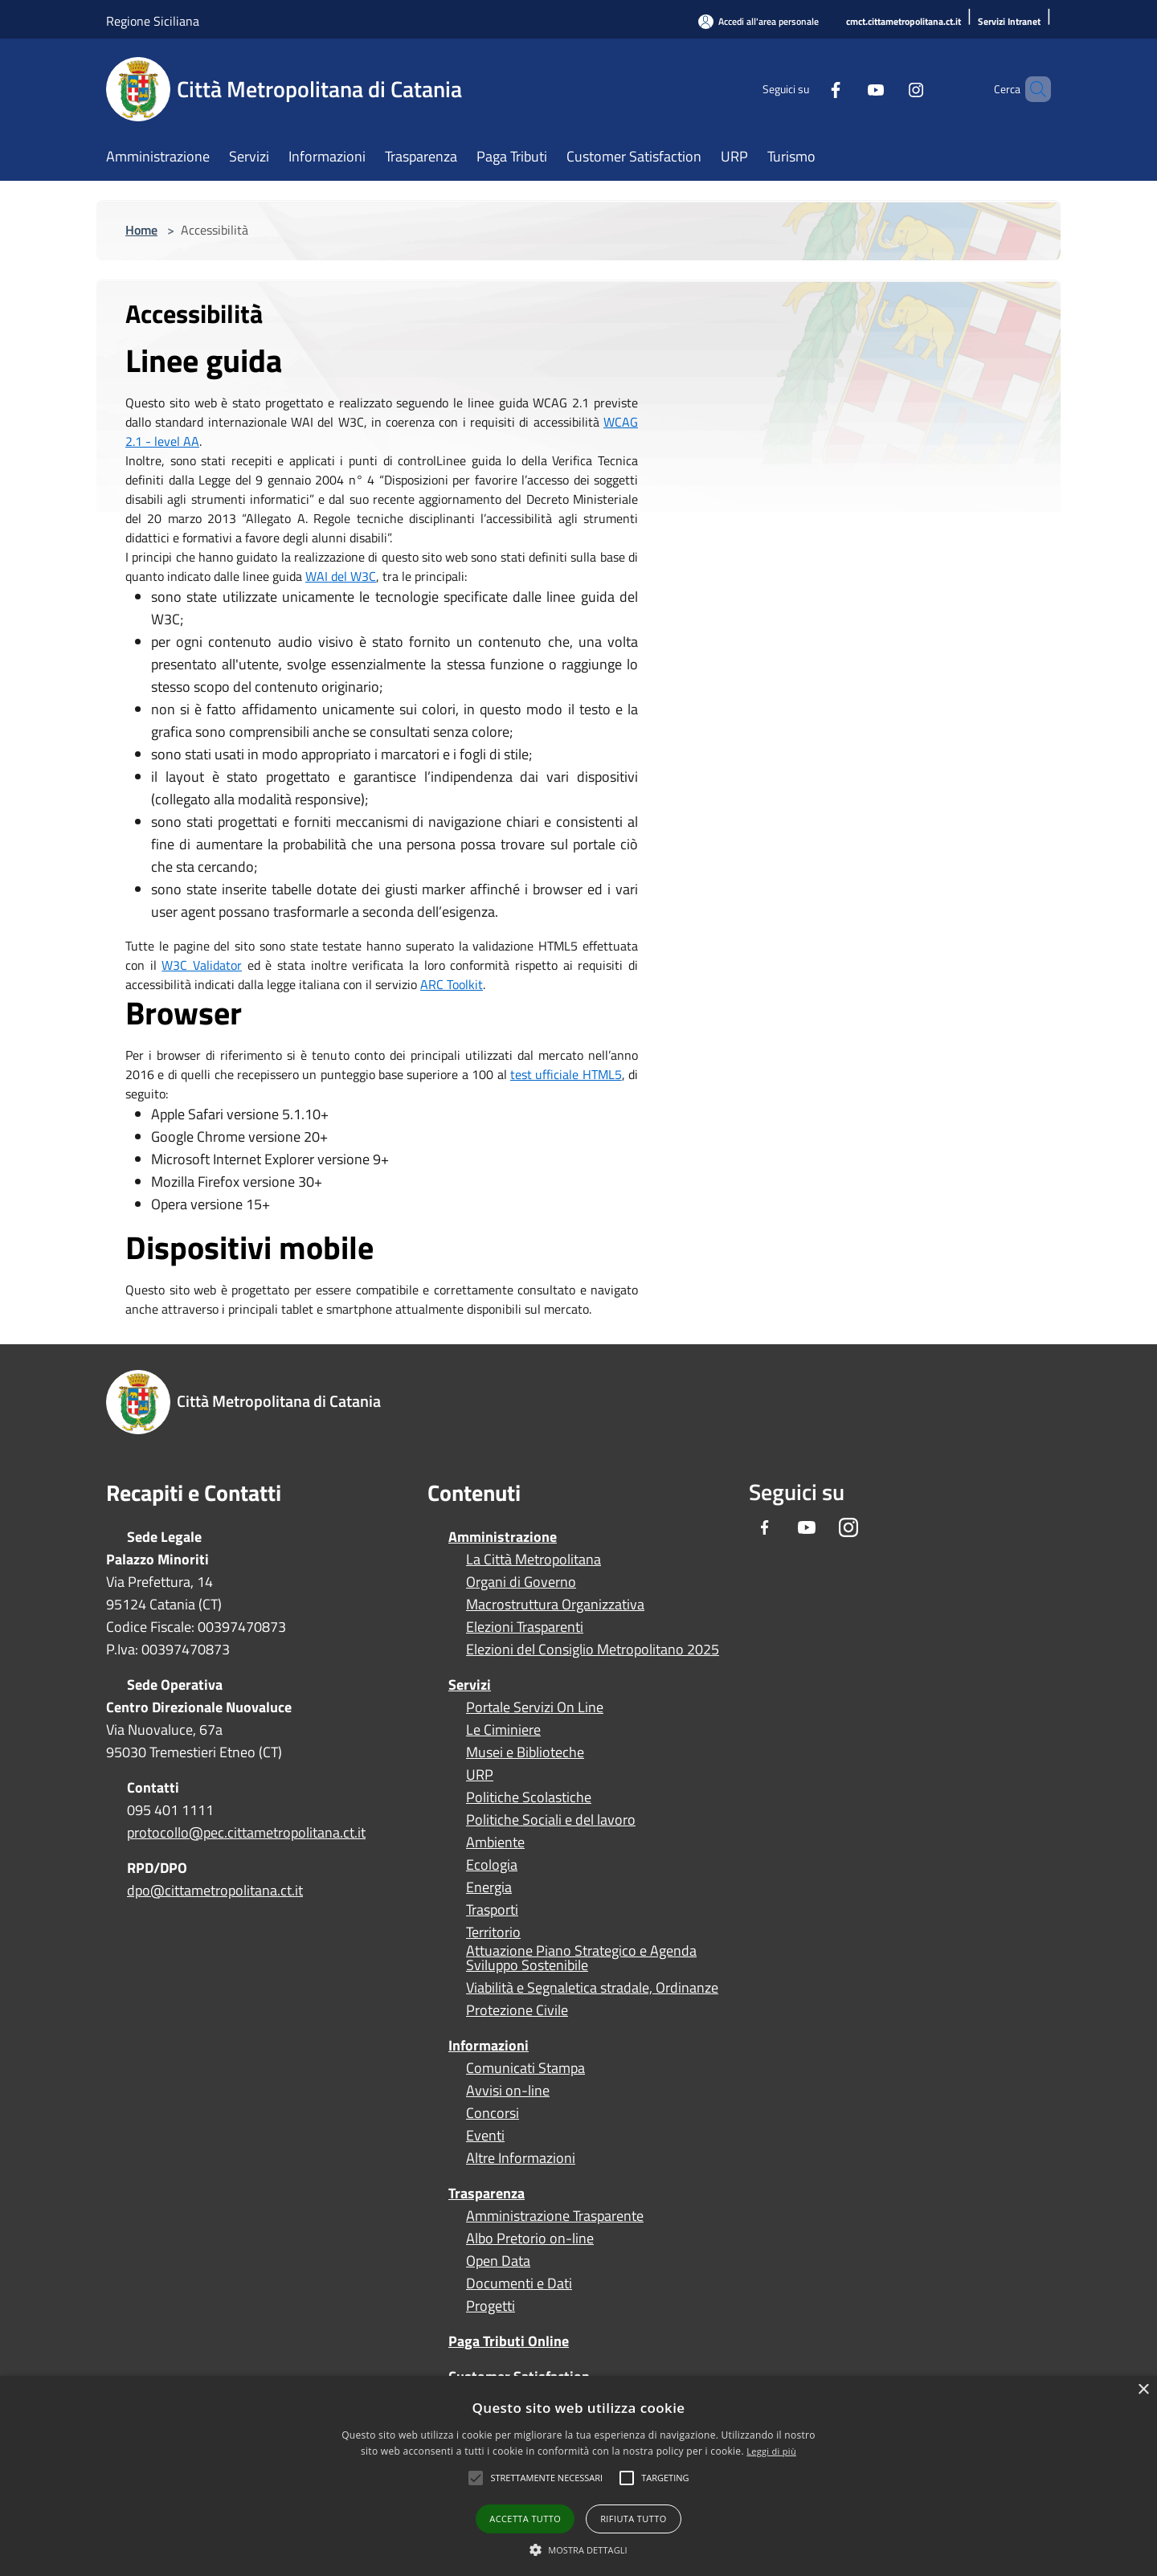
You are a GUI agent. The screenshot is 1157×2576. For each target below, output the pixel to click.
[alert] (578, 2476)
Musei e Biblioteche (525, 1752)
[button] (546, 2478)
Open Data (498, 2261)
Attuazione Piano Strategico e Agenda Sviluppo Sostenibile (581, 1958)
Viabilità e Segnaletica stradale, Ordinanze (592, 1988)
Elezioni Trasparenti (524, 1627)
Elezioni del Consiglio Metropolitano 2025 (592, 1649)
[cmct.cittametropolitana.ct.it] (903, 22)
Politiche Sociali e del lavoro (551, 1820)
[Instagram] (889, 89)
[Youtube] (848, 89)
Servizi (469, 1684)
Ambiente (495, 1842)
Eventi (485, 2135)
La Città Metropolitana (533, 1559)
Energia (489, 1887)
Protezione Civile (517, 2010)
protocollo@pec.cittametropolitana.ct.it (246, 1832)
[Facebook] (808, 89)
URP (479, 1775)
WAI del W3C (340, 576)
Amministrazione (502, 1537)
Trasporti (492, 1910)
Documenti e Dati (519, 2283)
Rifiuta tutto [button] (633, 2519)
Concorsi (492, 2113)
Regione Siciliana (152, 21)
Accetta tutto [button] (525, 2519)
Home (141, 229)
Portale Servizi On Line (534, 1707)
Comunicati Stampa (525, 2068)
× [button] (1143, 2390)
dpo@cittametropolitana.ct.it (215, 1890)
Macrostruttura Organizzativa (555, 1604)
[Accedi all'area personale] (758, 21)
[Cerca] (1031, 89)
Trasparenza (486, 2193)
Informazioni (488, 2045)
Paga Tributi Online (508, 2341)
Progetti (490, 2306)
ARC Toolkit (451, 984)
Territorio (493, 1932)
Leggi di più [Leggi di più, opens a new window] (771, 2451)
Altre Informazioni (520, 2158)
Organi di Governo (521, 1582)
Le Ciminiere (503, 1730)
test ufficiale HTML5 (566, 1074)
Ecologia (491, 1865)
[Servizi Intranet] (1009, 22)
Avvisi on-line (508, 2090)
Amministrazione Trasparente (555, 2216)
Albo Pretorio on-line (530, 2238)
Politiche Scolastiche (528, 1797)
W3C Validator (201, 965)
